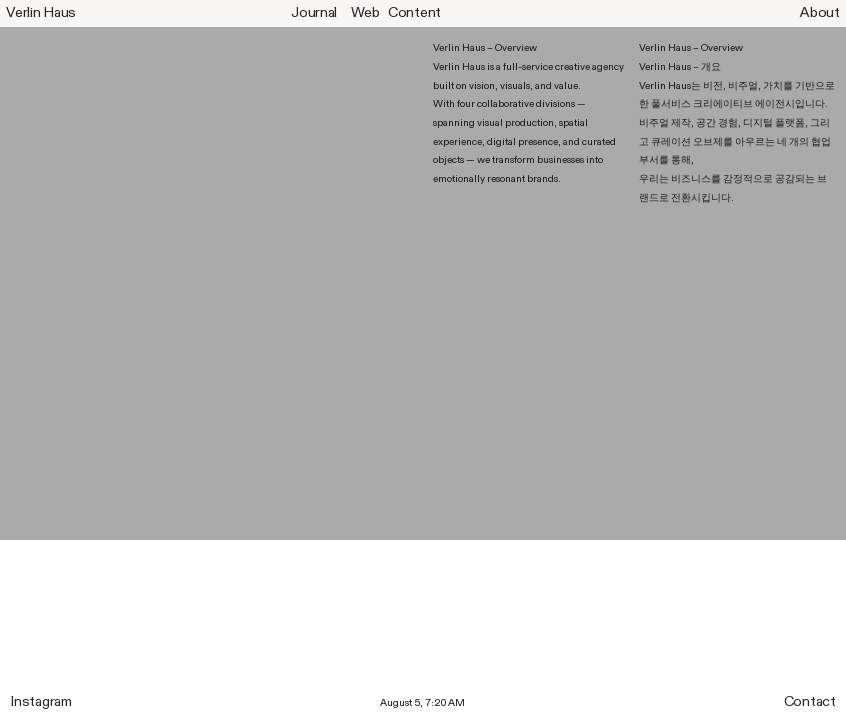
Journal (314, 12)
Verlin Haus (41, 12)
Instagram (40, 701)
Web (365, 12)
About (820, 12)
